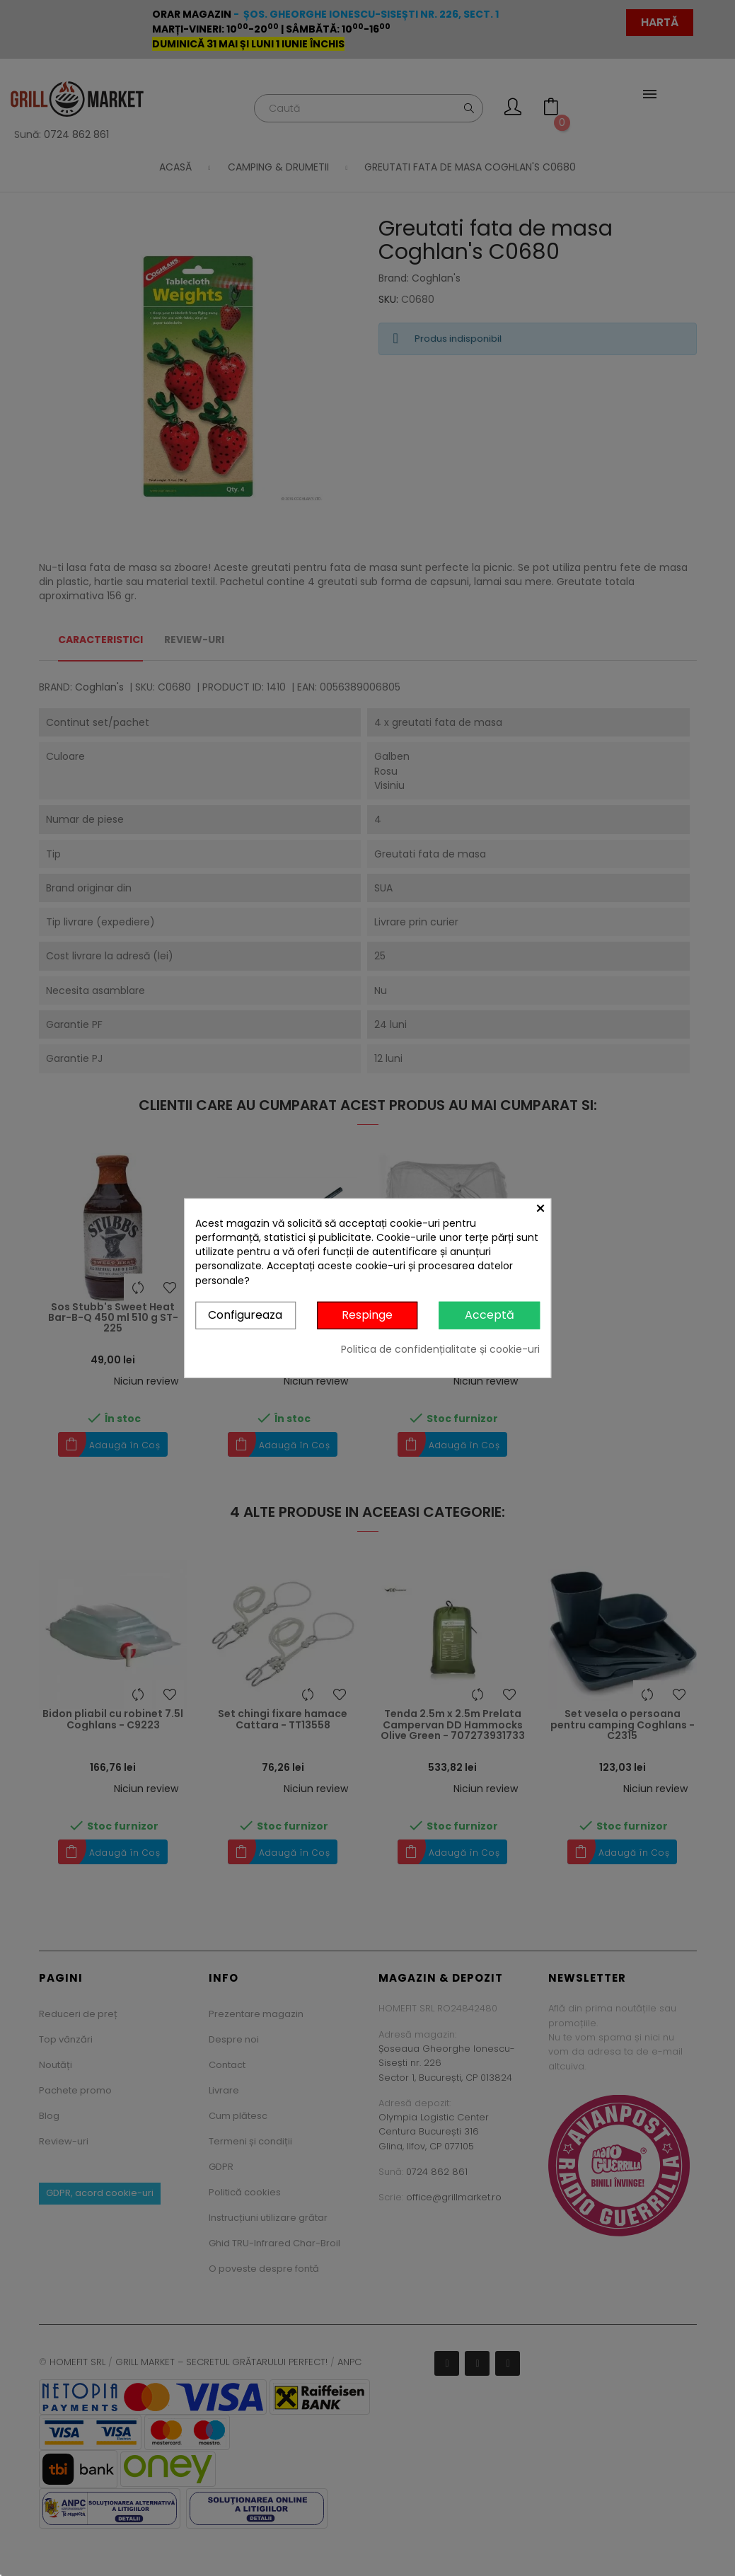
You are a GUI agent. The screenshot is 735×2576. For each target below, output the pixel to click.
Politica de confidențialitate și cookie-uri (440, 1348)
